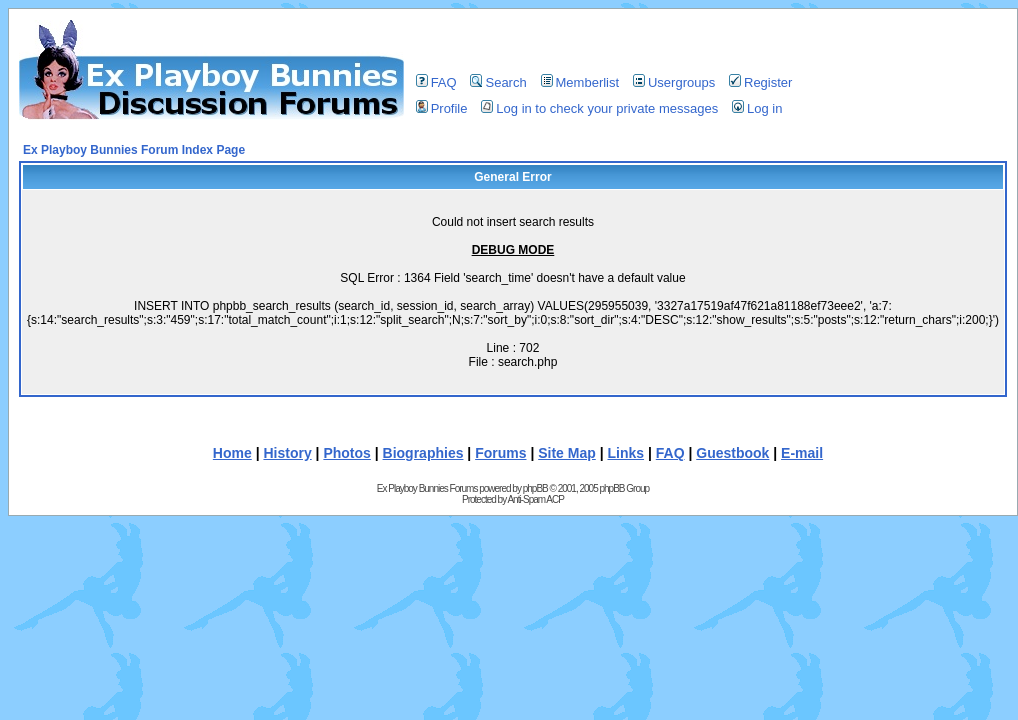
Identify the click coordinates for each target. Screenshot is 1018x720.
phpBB (535, 488)
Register (760, 82)
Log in (757, 108)
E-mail (802, 453)
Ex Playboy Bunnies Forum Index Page (134, 150)
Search (498, 82)
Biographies (423, 453)
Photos (346, 453)
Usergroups (674, 82)
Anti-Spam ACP (535, 499)
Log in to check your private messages (599, 108)
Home (232, 453)
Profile (442, 108)
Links (625, 453)
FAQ (436, 82)
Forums (500, 453)
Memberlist (580, 82)
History (287, 453)
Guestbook (732, 453)
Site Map (567, 453)
